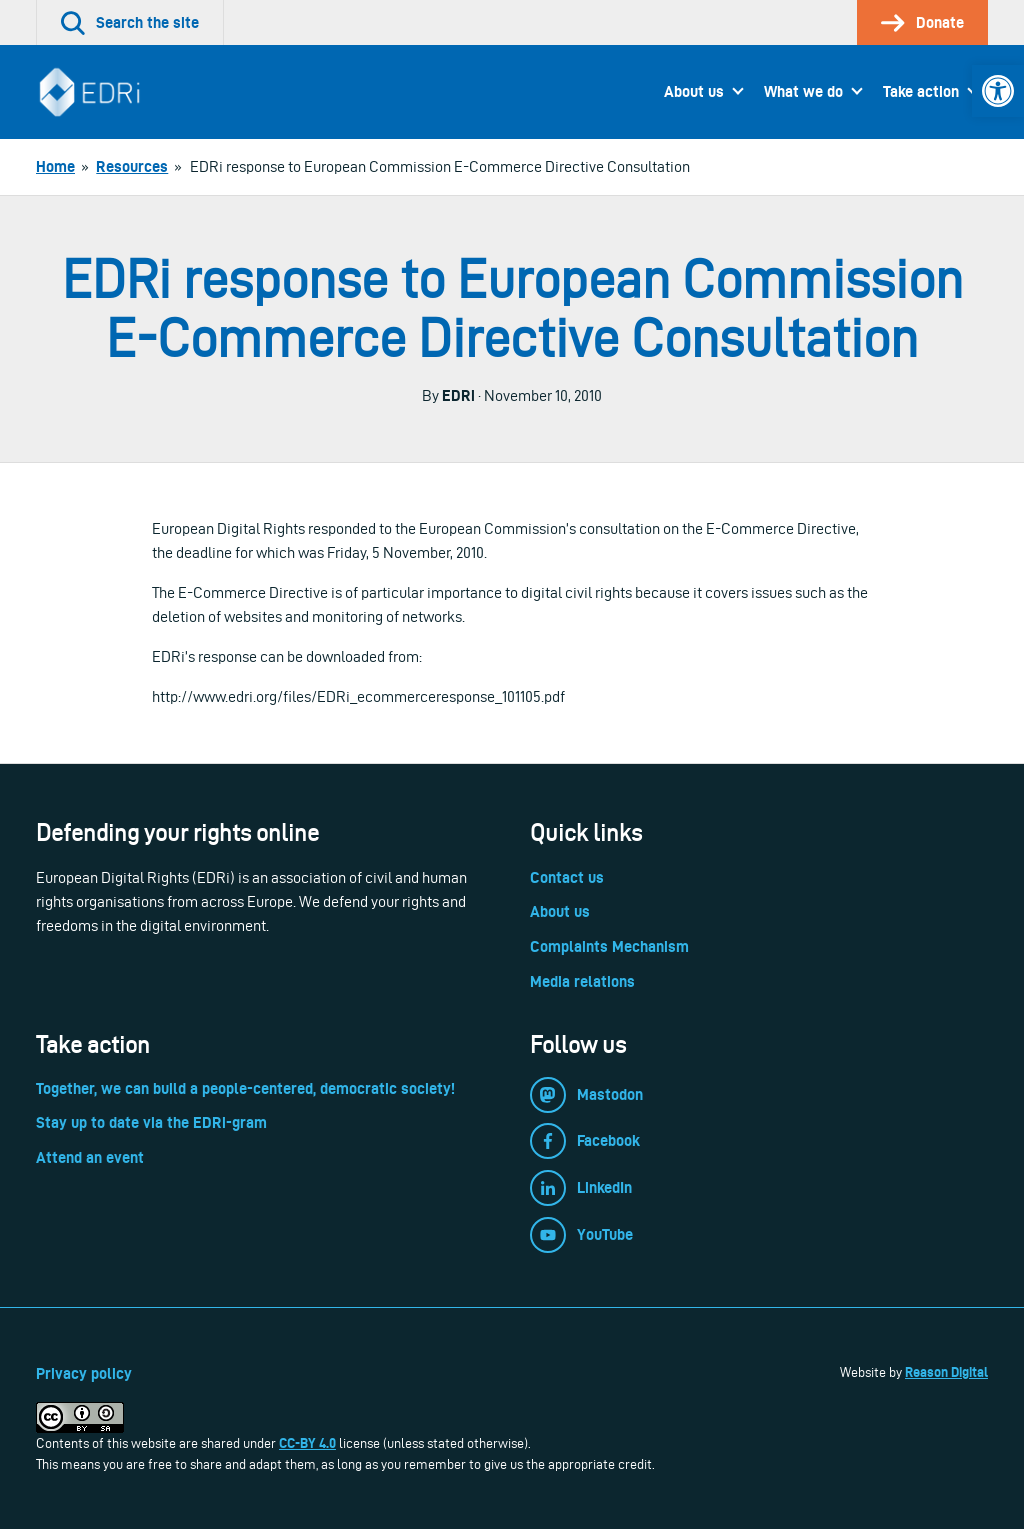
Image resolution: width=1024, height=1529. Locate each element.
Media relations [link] (582, 981)
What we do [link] (803, 91)
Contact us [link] (567, 877)
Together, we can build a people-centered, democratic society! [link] (245, 1088)
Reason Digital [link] (946, 1372)
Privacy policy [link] (84, 1373)
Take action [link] (921, 91)
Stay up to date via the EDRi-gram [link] (151, 1122)
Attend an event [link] (90, 1157)
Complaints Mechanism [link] (609, 946)
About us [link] (694, 91)
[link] (998, 91)
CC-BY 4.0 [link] (307, 1443)
